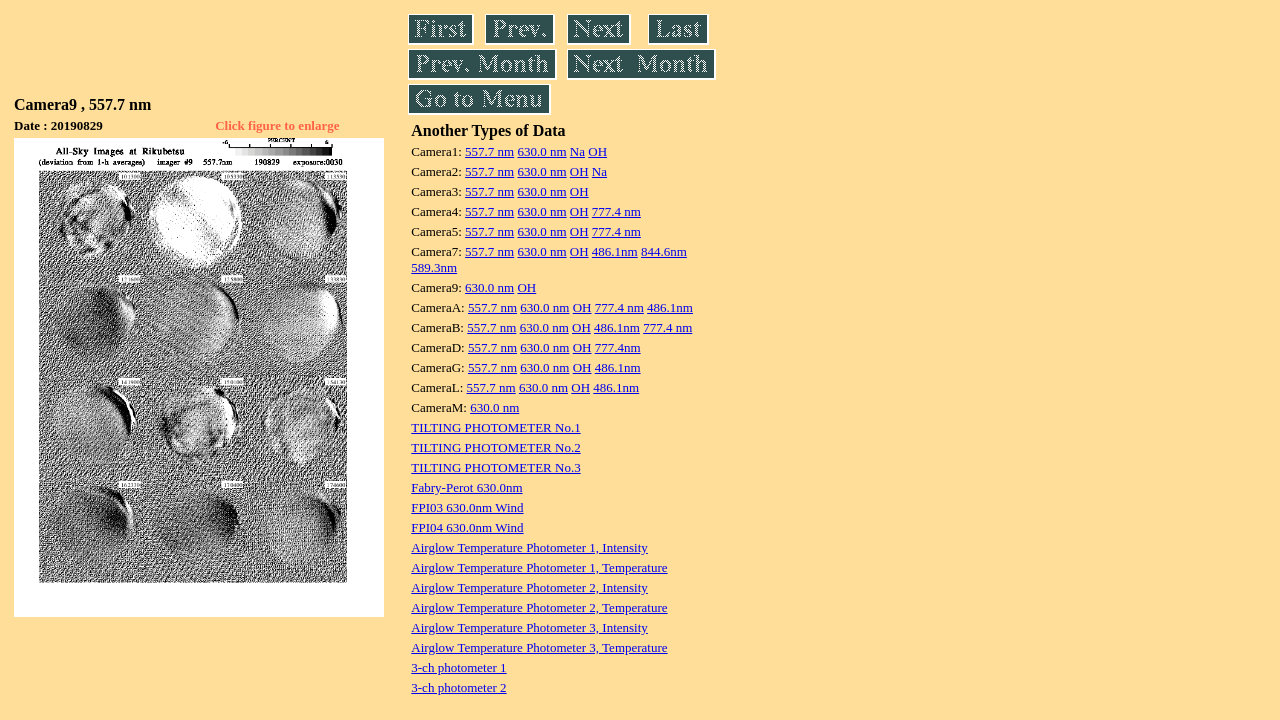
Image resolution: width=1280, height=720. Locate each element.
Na (577, 151)
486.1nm (615, 251)
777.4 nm (616, 211)
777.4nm (618, 347)
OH (597, 151)
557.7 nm (489, 151)
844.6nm (664, 251)
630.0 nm (541, 151)
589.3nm (434, 267)
